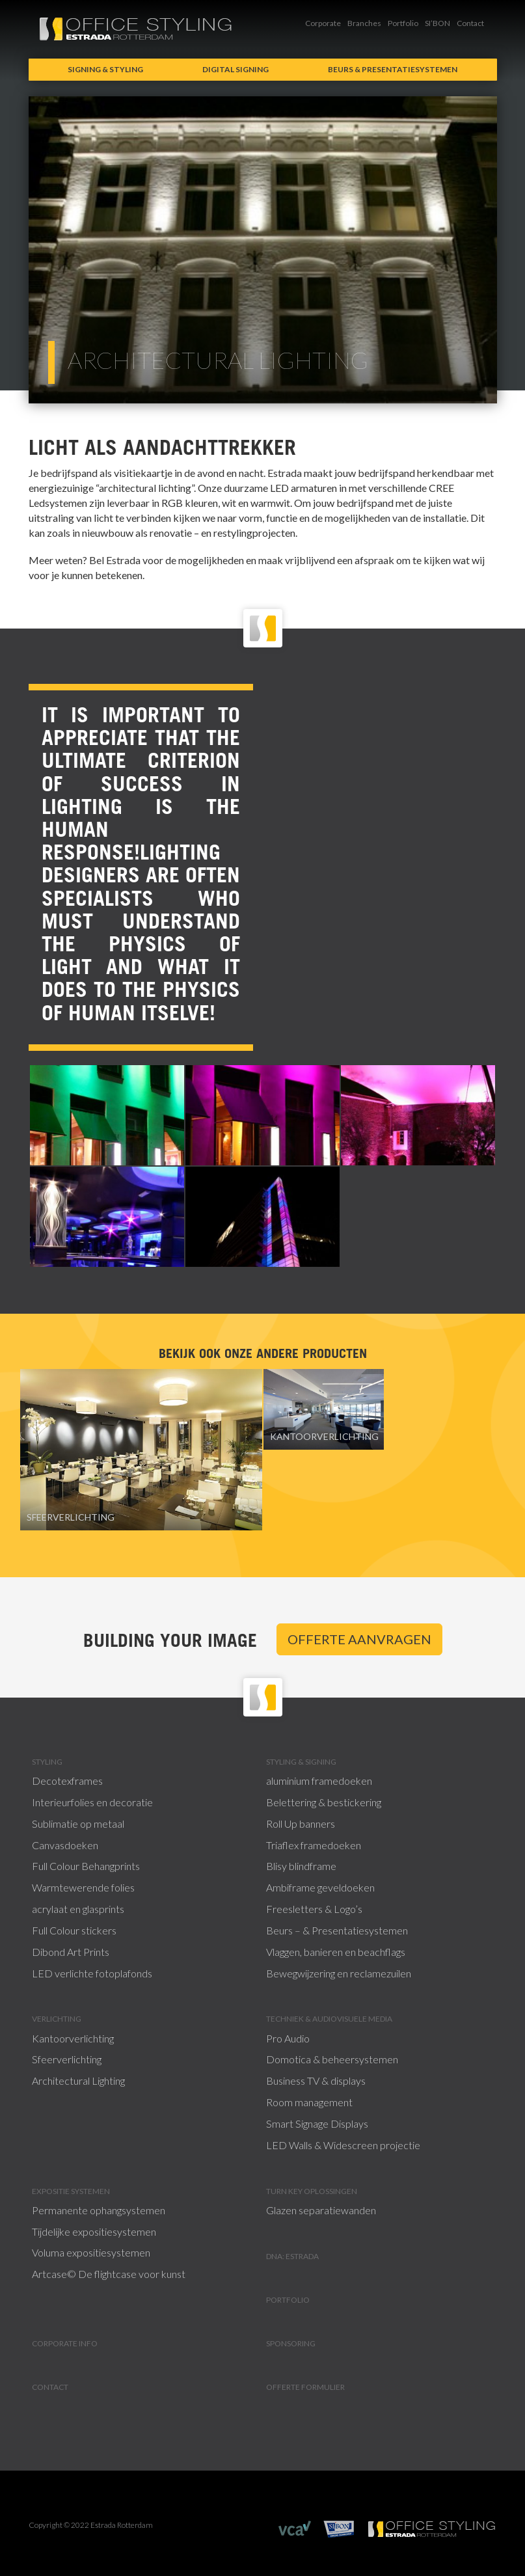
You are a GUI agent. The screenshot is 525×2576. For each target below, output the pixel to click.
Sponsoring (291, 2343)
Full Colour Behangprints (86, 1866)
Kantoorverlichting (73, 2038)
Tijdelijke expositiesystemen (94, 2231)
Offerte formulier (305, 2387)
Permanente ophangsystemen (98, 2210)
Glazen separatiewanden (321, 2210)
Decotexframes (67, 1780)
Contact (470, 23)
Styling (47, 1762)
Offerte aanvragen (359, 1639)
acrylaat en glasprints (78, 1909)
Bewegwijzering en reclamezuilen (338, 1973)
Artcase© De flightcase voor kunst (108, 2274)
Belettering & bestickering (323, 1802)
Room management (309, 2102)
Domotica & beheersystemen (332, 2059)
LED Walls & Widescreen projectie (343, 2145)
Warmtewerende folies (83, 1887)
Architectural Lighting (78, 2080)
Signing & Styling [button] (105, 69)
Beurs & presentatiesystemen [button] (392, 69)
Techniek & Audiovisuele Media (329, 2019)
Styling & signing (301, 1762)
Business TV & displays (316, 2080)
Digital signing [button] (235, 69)
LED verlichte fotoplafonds (92, 1973)
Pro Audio (288, 2038)
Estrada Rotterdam (432, 2529)
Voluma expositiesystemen (91, 2252)
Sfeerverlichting (66, 2059)
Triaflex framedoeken (313, 1845)
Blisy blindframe (301, 1866)
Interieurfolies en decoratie (92, 1802)
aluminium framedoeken (319, 1780)
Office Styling (136, 29)
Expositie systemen (71, 2191)
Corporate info (65, 2343)
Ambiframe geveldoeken (320, 1887)
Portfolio (403, 23)
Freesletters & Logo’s (314, 1909)
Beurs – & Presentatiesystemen (337, 1930)
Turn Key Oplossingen (311, 2191)
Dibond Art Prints (70, 1952)
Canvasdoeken (65, 1845)
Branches (364, 23)
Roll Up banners (300, 1823)
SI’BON (437, 23)
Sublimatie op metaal (78, 1823)
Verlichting (56, 2019)
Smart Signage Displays (317, 2123)
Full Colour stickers (74, 1930)
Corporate (323, 23)
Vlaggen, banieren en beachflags (335, 1952)
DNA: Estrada (292, 2256)
